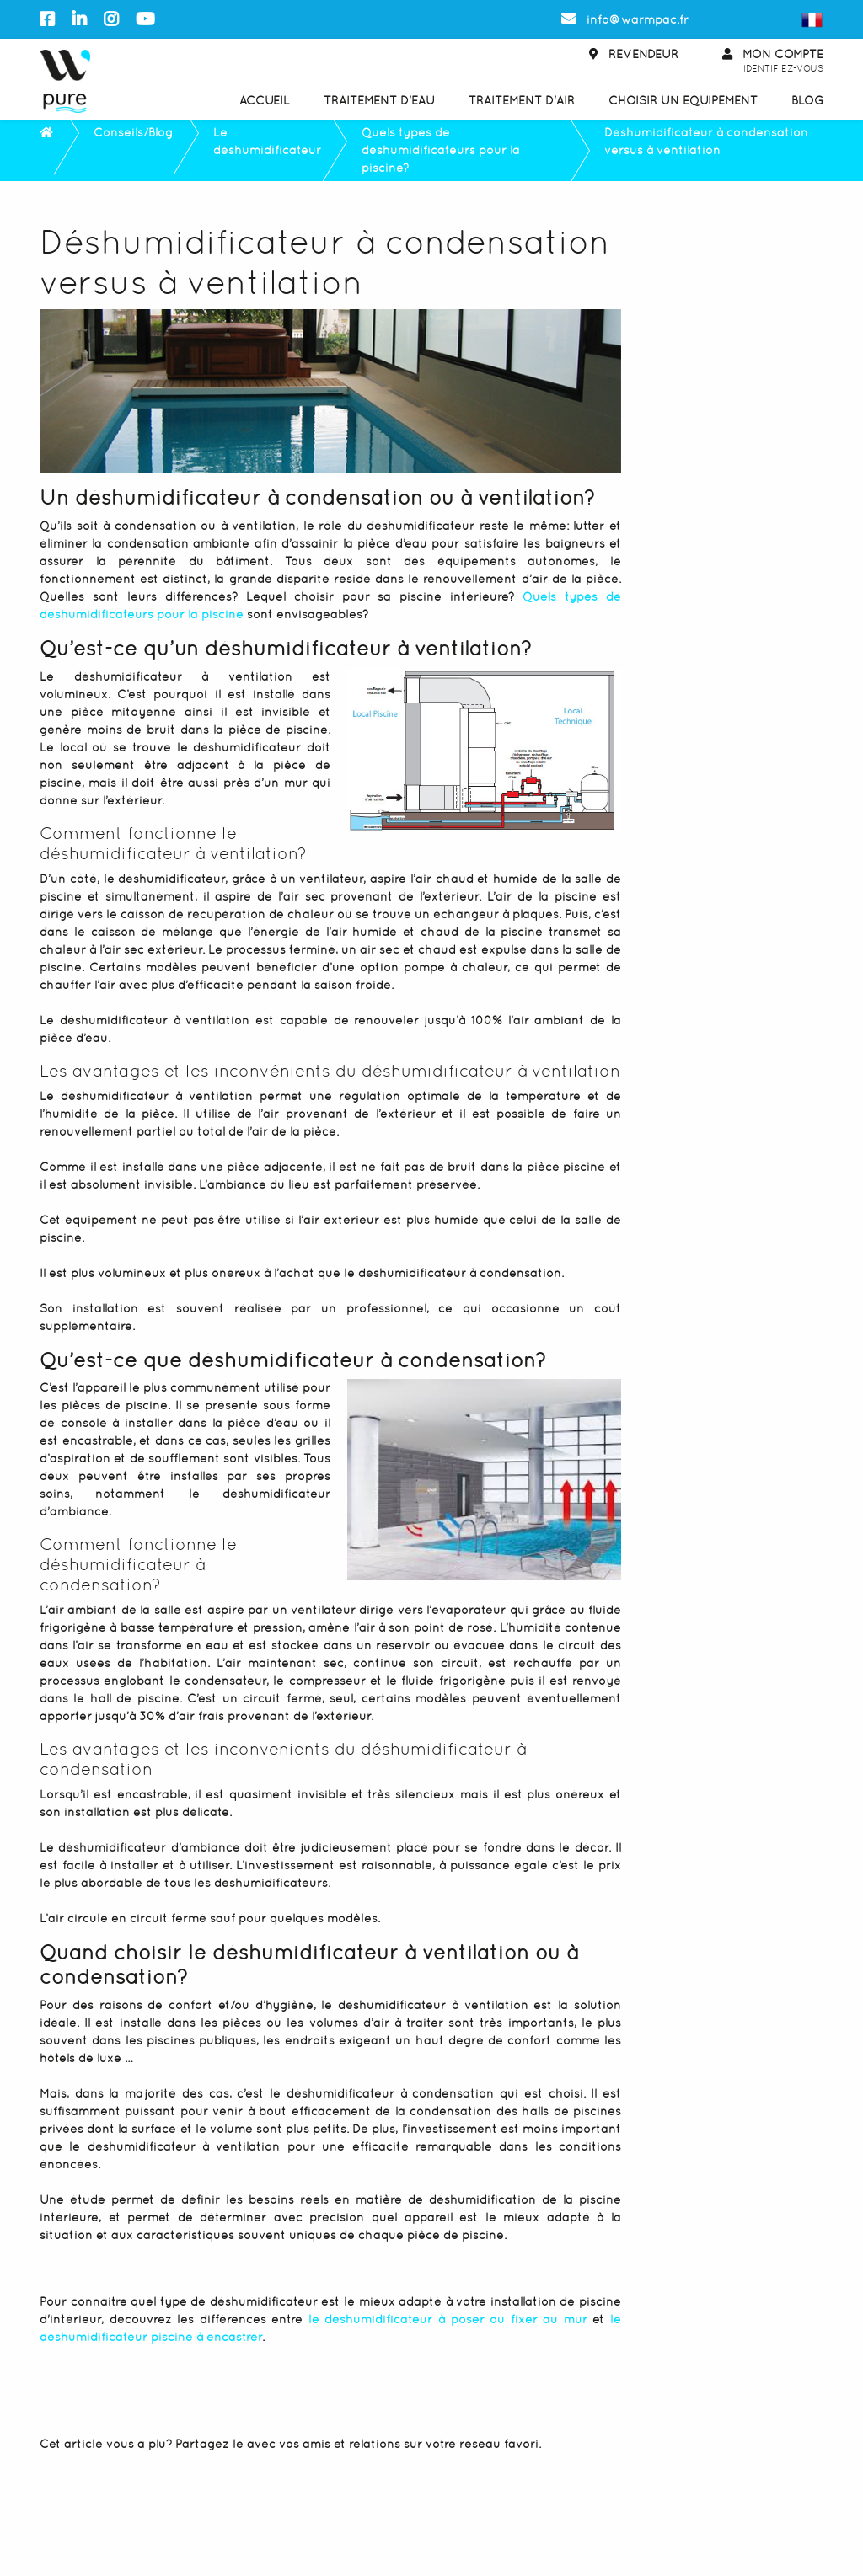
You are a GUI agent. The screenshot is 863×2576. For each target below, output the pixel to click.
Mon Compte (772, 62)
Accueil (264, 100)
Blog (807, 100)
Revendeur (633, 54)
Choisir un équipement (683, 100)
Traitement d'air (522, 100)
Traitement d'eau (379, 100)
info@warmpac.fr (625, 19)
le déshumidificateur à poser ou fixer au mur (447, 2319)
